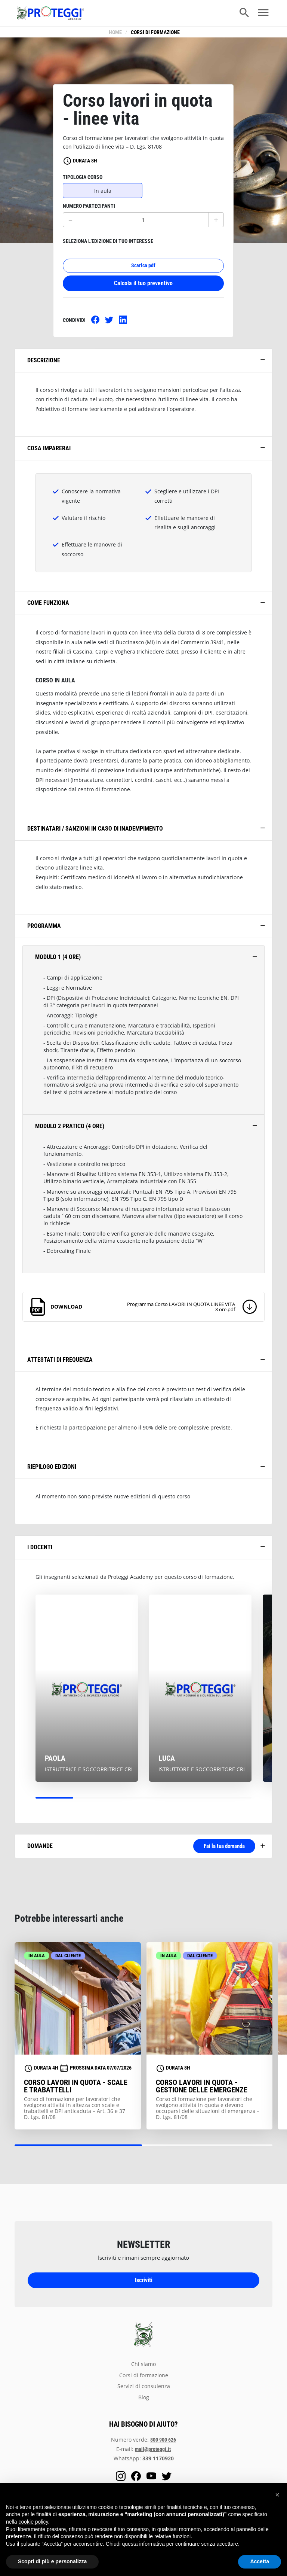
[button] (277, 2495)
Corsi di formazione (154, 32)
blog (143, 2401)
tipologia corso (82, 181)
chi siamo (143, 2368)
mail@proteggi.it (153, 2453)
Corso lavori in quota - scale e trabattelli (75, 2090)
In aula (102, 194)
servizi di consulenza (143, 2390)
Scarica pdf (143, 270)
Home (114, 32)
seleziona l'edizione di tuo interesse (108, 245)
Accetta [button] (259, 2561)
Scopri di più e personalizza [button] (52, 2561)
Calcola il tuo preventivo (143, 287)
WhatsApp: (144, 2462)
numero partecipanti (89, 210)
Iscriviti (143, 2284)
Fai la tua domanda (216, 1850)
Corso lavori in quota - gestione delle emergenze (201, 2090)
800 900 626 (163, 2444)
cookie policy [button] (33, 2522)
